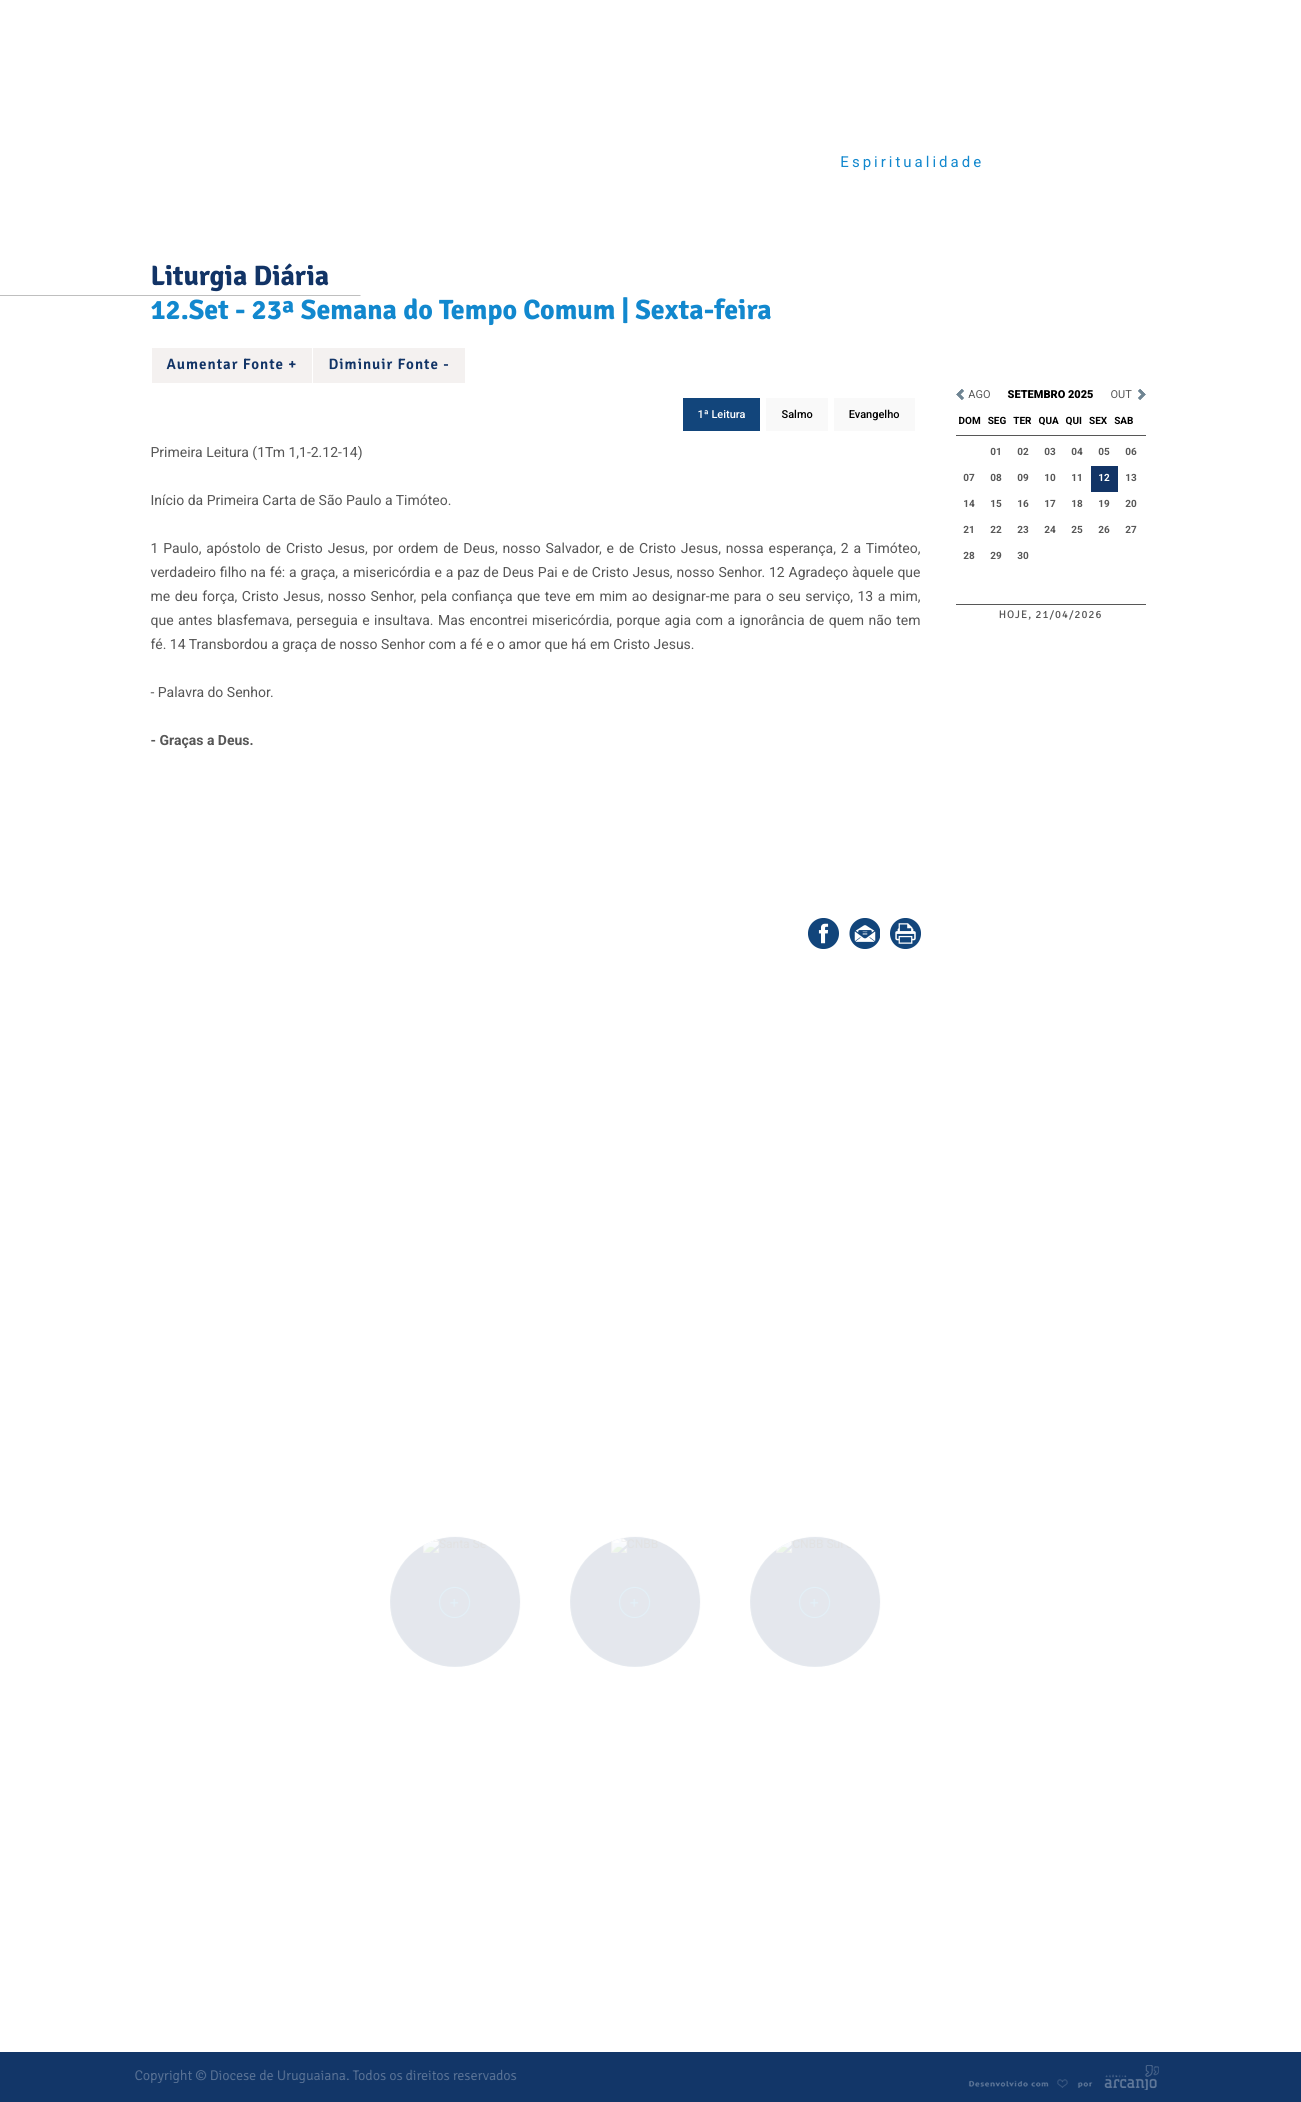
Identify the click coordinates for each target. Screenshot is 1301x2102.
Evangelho (874, 414)
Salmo (796, 414)
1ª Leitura (722, 414)
